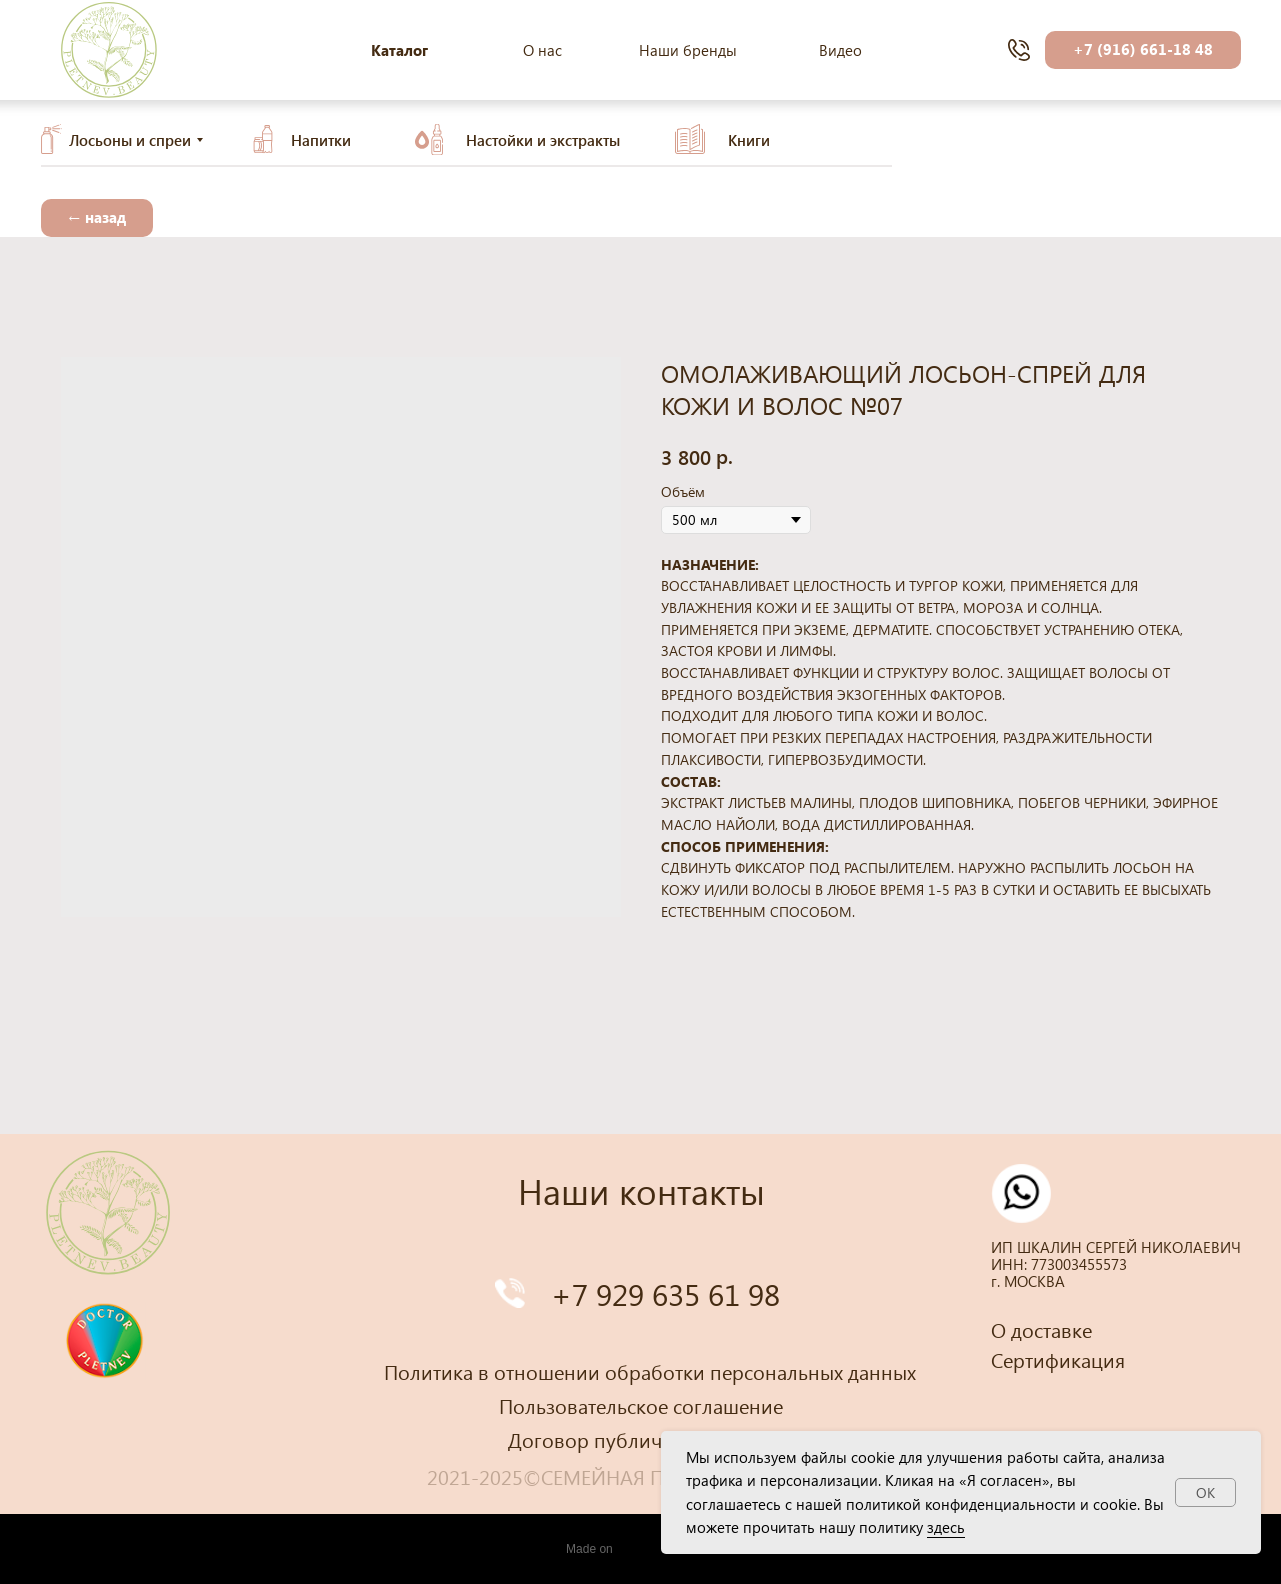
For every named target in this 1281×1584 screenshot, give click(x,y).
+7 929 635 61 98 (665, 1293)
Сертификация (1058, 1359)
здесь (946, 1527)
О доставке (1041, 1329)
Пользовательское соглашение (641, 1405)
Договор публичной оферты (640, 1439)
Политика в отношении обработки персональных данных (650, 1371)
